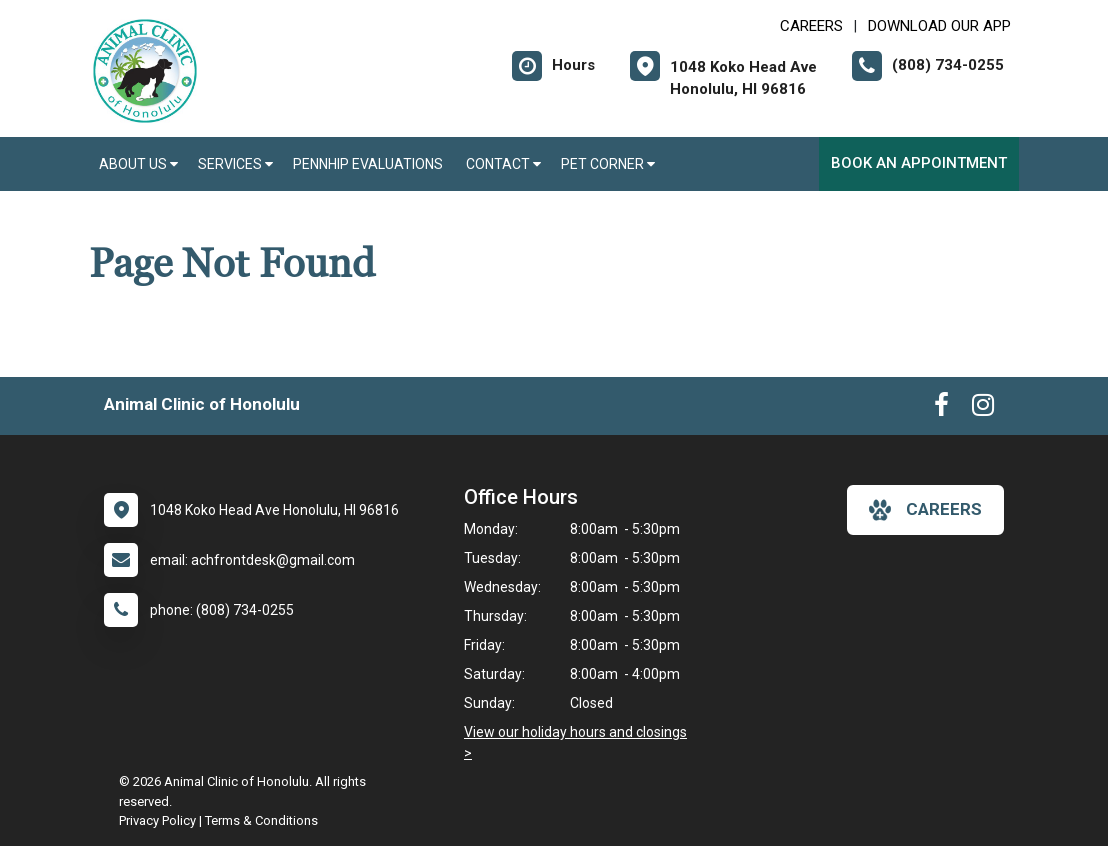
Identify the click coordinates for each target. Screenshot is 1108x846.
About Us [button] (138, 164)
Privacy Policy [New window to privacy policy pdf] (157, 820)
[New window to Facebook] (941, 409)
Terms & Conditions (261, 820)
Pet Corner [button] (608, 164)
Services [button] (235, 164)
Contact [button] (503, 164)
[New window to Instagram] (983, 409)
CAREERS (811, 26)
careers (925, 510)
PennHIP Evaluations (369, 164)
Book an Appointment (919, 163)
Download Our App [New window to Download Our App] (939, 26)
